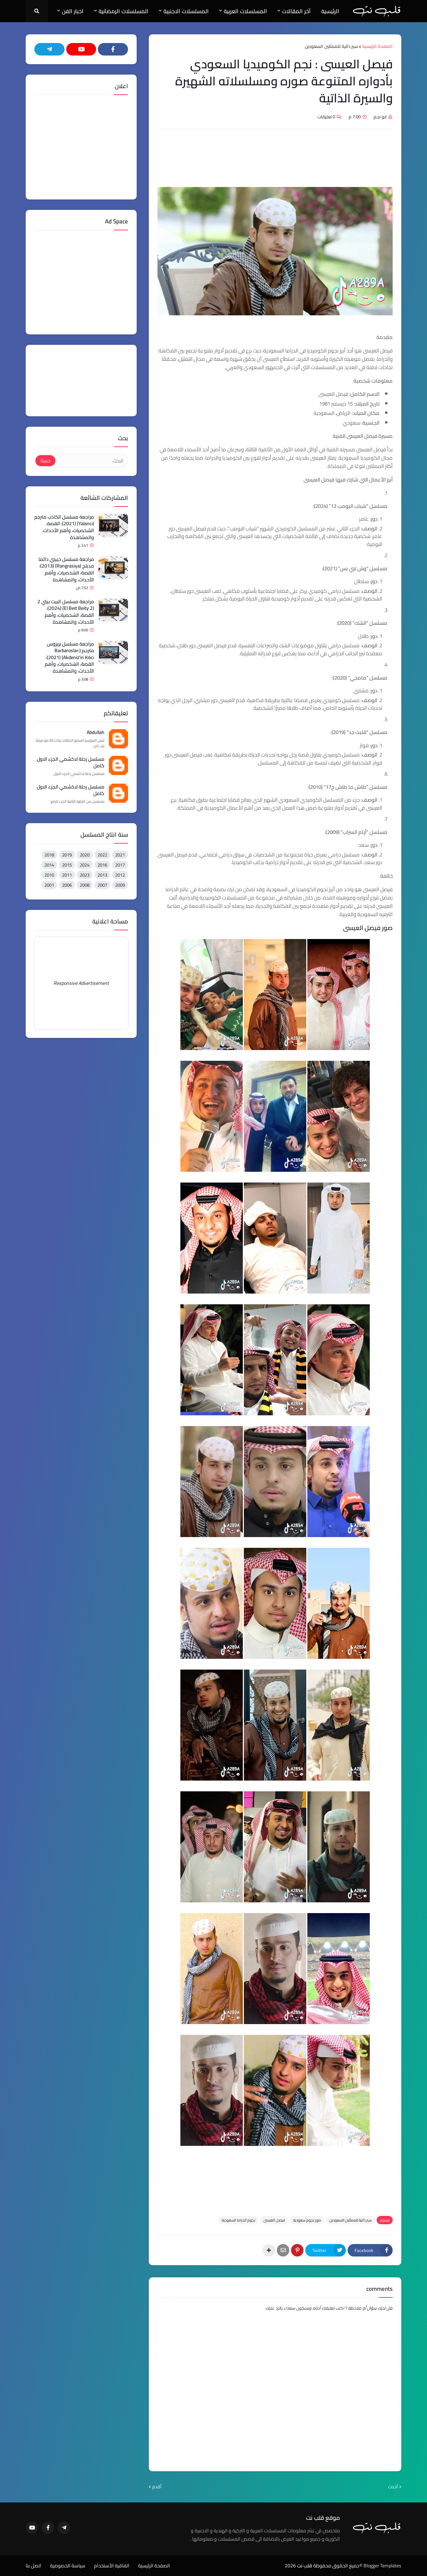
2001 (49, 885)
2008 (84, 885)
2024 (84, 865)
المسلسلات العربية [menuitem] (245, 11)
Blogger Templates (382, 2565)
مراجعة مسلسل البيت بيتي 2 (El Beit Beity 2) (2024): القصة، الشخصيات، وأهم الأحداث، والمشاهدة (65, 611)
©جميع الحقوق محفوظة (338, 2565)
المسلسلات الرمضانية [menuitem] (123, 11)
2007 (102, 885)
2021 (120, 855)
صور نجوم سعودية (307, 2220)
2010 (49, 875)
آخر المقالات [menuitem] (296, 11)
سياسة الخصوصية (67, 2565)
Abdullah (95, 732)
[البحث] (91, 460)
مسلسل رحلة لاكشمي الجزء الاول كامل (70, 762)
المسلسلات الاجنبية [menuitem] (186, 11)
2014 (49, 865)
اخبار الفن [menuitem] (73, 11)
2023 (84, 875)
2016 (102, 865)
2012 (120, 875)
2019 (67, 855)
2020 (84, 855)
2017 (120, 865)
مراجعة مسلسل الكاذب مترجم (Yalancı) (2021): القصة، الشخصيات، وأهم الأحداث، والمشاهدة (64, 527)
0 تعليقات (326, 116)
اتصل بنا (33, 2565)
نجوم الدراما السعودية (238, 2220)
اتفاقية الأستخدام (111, 2565)
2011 (67, 875)
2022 (102, 855)
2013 (102, 875)
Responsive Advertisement (81, 983)
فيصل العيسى (274, 2220)
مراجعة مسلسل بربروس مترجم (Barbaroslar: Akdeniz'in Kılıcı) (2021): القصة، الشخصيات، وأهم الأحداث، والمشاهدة (69, 658)
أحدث (393, 2486)
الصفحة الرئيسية (377, 46)
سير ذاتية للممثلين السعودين (331, 46)
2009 (120, 885)
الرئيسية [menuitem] (330, 11)
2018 (49, 855)
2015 (67, 865)
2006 (67, 885)
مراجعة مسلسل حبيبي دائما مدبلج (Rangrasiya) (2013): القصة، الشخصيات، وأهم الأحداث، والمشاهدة (66, 569)
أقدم (157, 2486)
